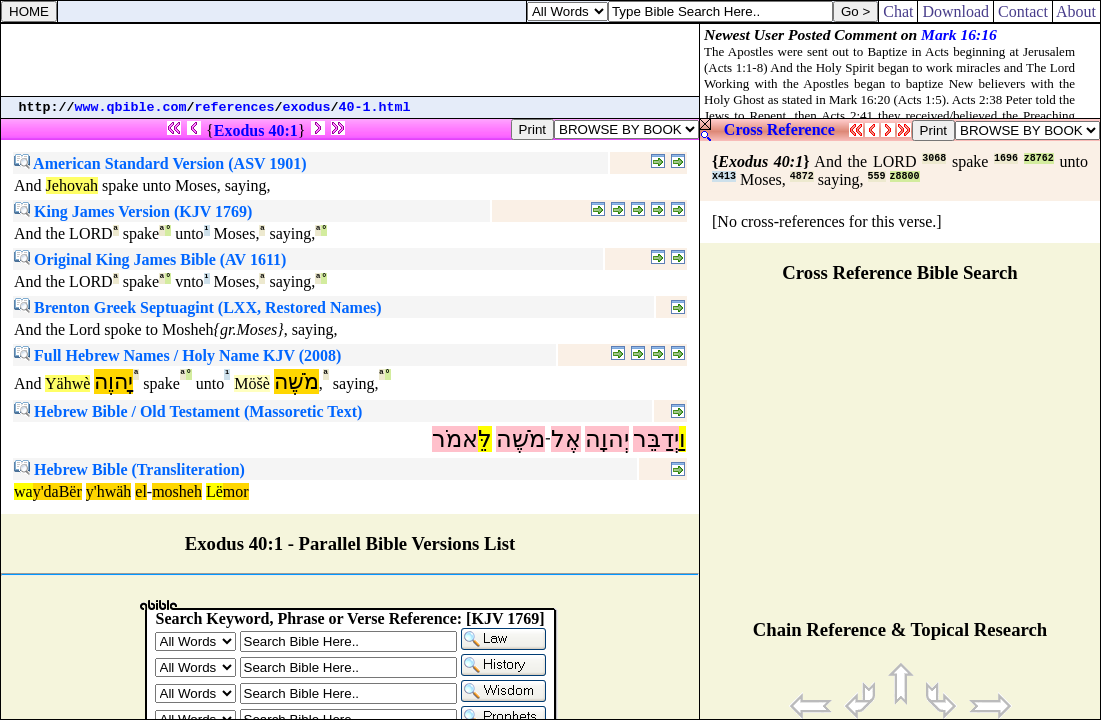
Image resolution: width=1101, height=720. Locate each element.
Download (955, 11)
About (1076, 11)
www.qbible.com (131, 107)
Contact (1023, 11)
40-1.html (375, 107)
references (235, 107)
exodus (307, 107)
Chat (898, 11)
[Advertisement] (350, 60)
